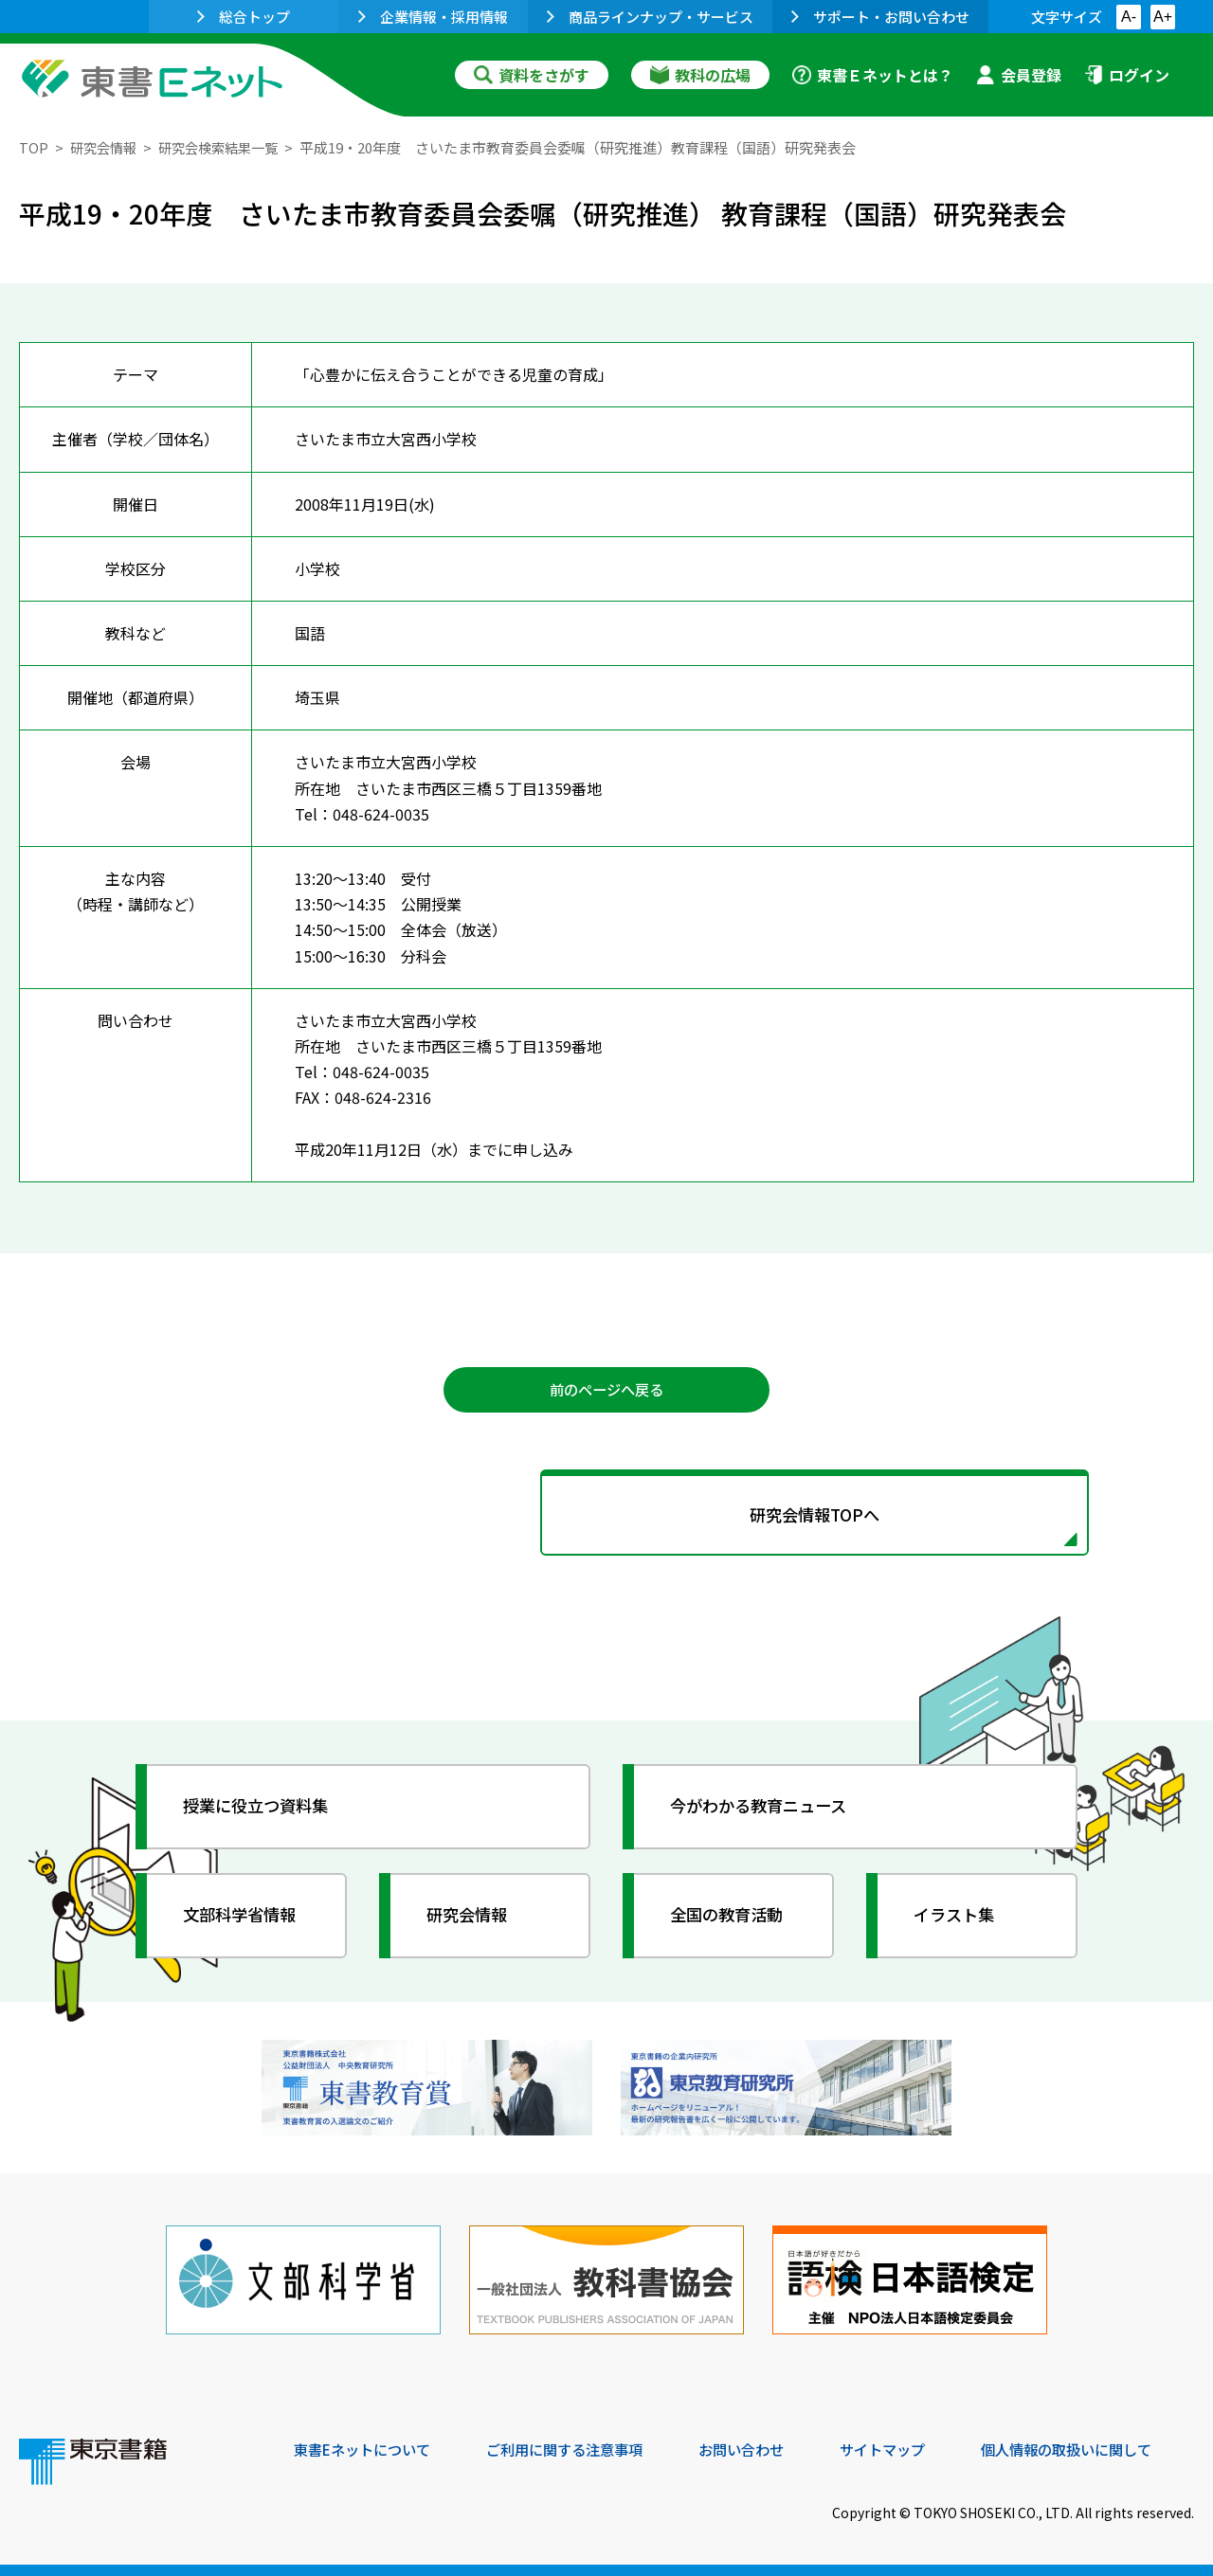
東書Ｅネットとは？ (872, 74)
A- (1128, 17)
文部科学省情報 (244, 1920)
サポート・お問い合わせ (880, 17)
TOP (33, 147)
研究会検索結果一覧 (227, 147)
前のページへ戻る (606, 1390)
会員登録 (1018, 74)
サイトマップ (910, 2447)
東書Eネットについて (367, 2447)
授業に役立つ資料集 (261, 1811)
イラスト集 (958, 1920)
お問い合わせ (763, 2447)
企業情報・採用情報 (433, 17)
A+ (1162, 17)
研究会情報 (105, 147)
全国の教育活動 (731, 1920)
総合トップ (243, 17)
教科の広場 (700, 74)
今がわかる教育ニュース (765, 1811)
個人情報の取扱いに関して (1103, 2447)
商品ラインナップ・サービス (650, 17)
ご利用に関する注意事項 (579, 2447)
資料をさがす (531, 74)
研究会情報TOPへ (606, 1517)
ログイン (1126, 74)
